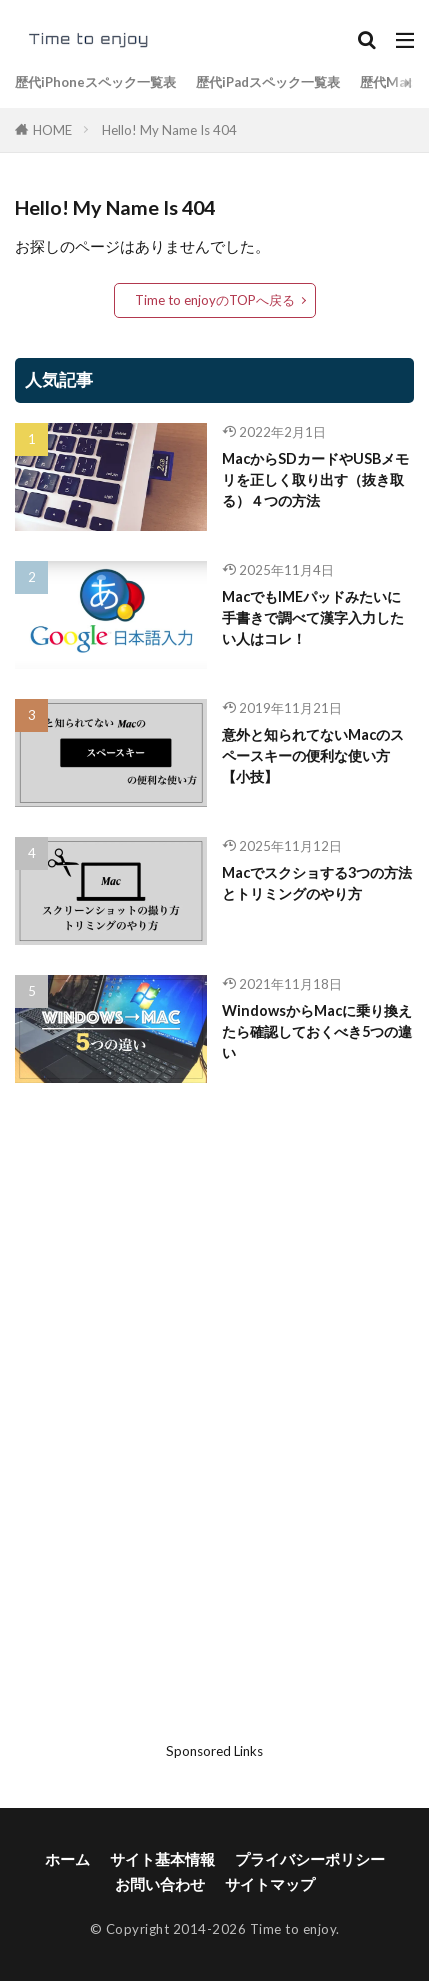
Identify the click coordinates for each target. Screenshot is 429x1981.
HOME (52, 130)
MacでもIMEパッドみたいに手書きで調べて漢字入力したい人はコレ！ (313, 618)
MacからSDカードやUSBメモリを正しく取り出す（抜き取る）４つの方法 (315, 480)
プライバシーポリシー (310, 1859)
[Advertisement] (215, 1433)
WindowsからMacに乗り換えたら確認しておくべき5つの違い (317, 1032)
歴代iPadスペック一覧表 (268, 82)
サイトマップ (270, 1884)
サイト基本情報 (162, 1859)
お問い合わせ (160, 1884)
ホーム (67, 1859)
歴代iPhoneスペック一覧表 (95, 82)
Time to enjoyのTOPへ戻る (215, 300)
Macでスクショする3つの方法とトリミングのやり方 (317, 883)
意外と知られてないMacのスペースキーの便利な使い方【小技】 (313, 756)
